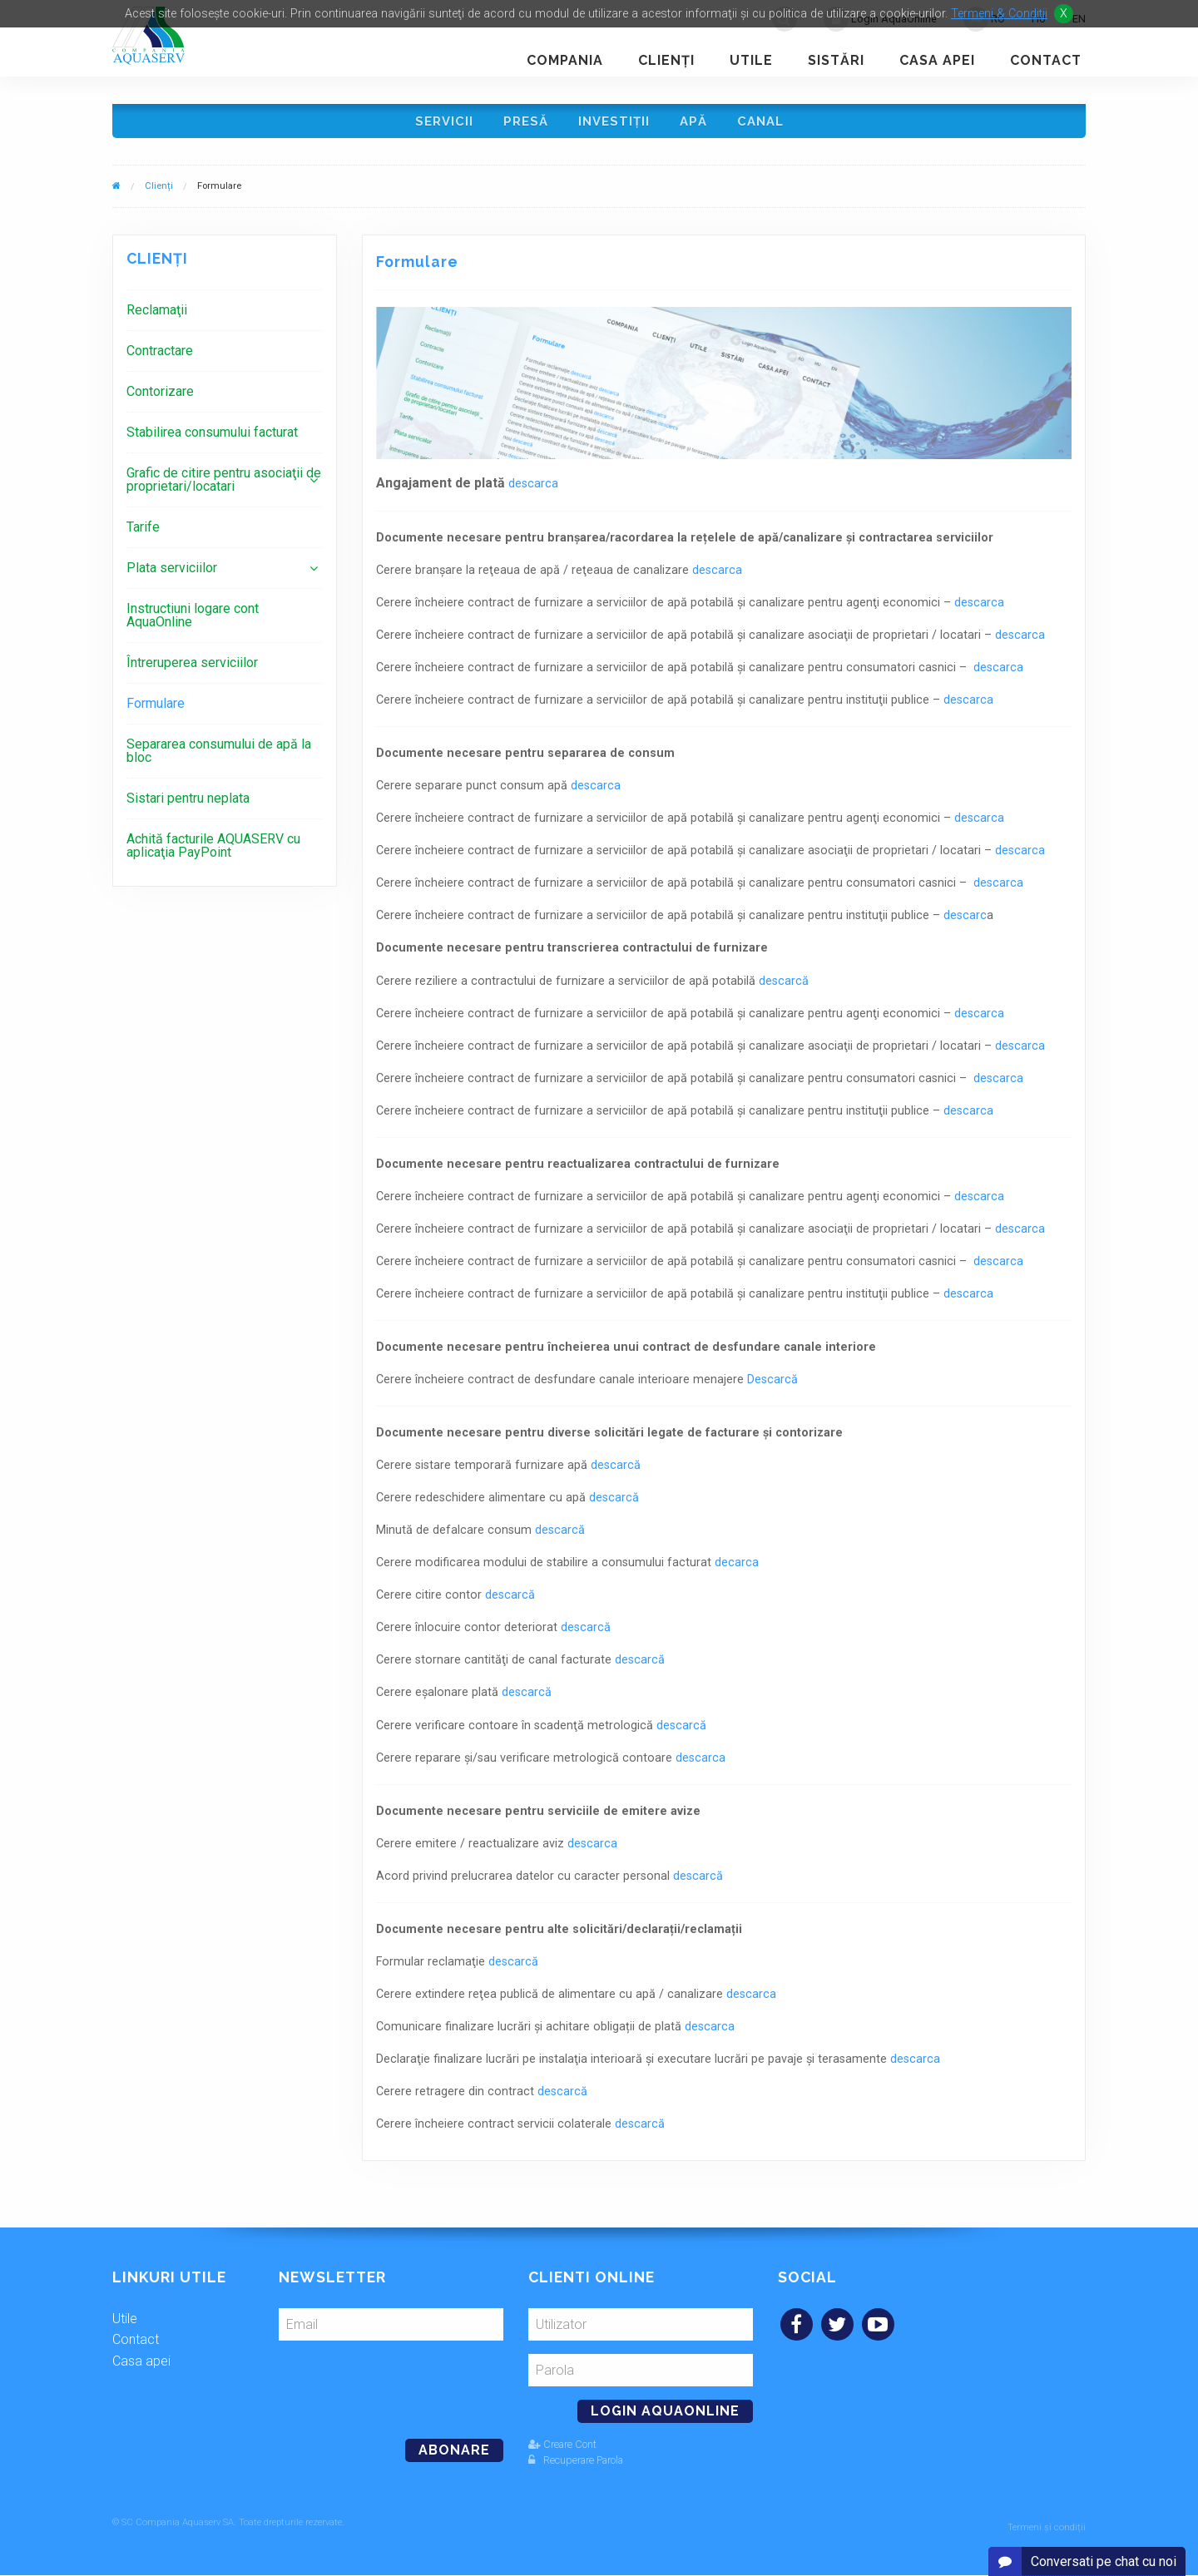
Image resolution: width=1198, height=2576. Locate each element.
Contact (1046, 60)
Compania (565, 60)
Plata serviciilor (171, 573)
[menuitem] (224, 315)
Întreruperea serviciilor (192, 668)
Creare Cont (562, 2450)
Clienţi (666, 60)
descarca (533, 489)
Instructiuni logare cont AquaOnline (192, 620)
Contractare (159, 356)
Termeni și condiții (1046, 2528)
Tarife (143, 533)
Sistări (836, 60)
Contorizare (160, 397)
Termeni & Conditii (999, 14)
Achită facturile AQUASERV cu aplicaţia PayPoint (213, 851)
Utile (751, 60)
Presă (523, 123)
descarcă (784, 987)
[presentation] (393, 2389)
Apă (695, 123)
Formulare (155, 709)
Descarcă (772, 1385)
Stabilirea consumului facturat (212, 438)
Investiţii (614, 123)
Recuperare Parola (575, 2466)
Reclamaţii (156, 316)
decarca (737, 1568)
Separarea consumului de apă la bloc (218, 756)
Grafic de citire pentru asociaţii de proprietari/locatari (223, 485)
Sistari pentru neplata (188, 804)
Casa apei (937, 60)
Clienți (159, 191)
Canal (765, 123)
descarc (965, 921)
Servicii (438, 123)
